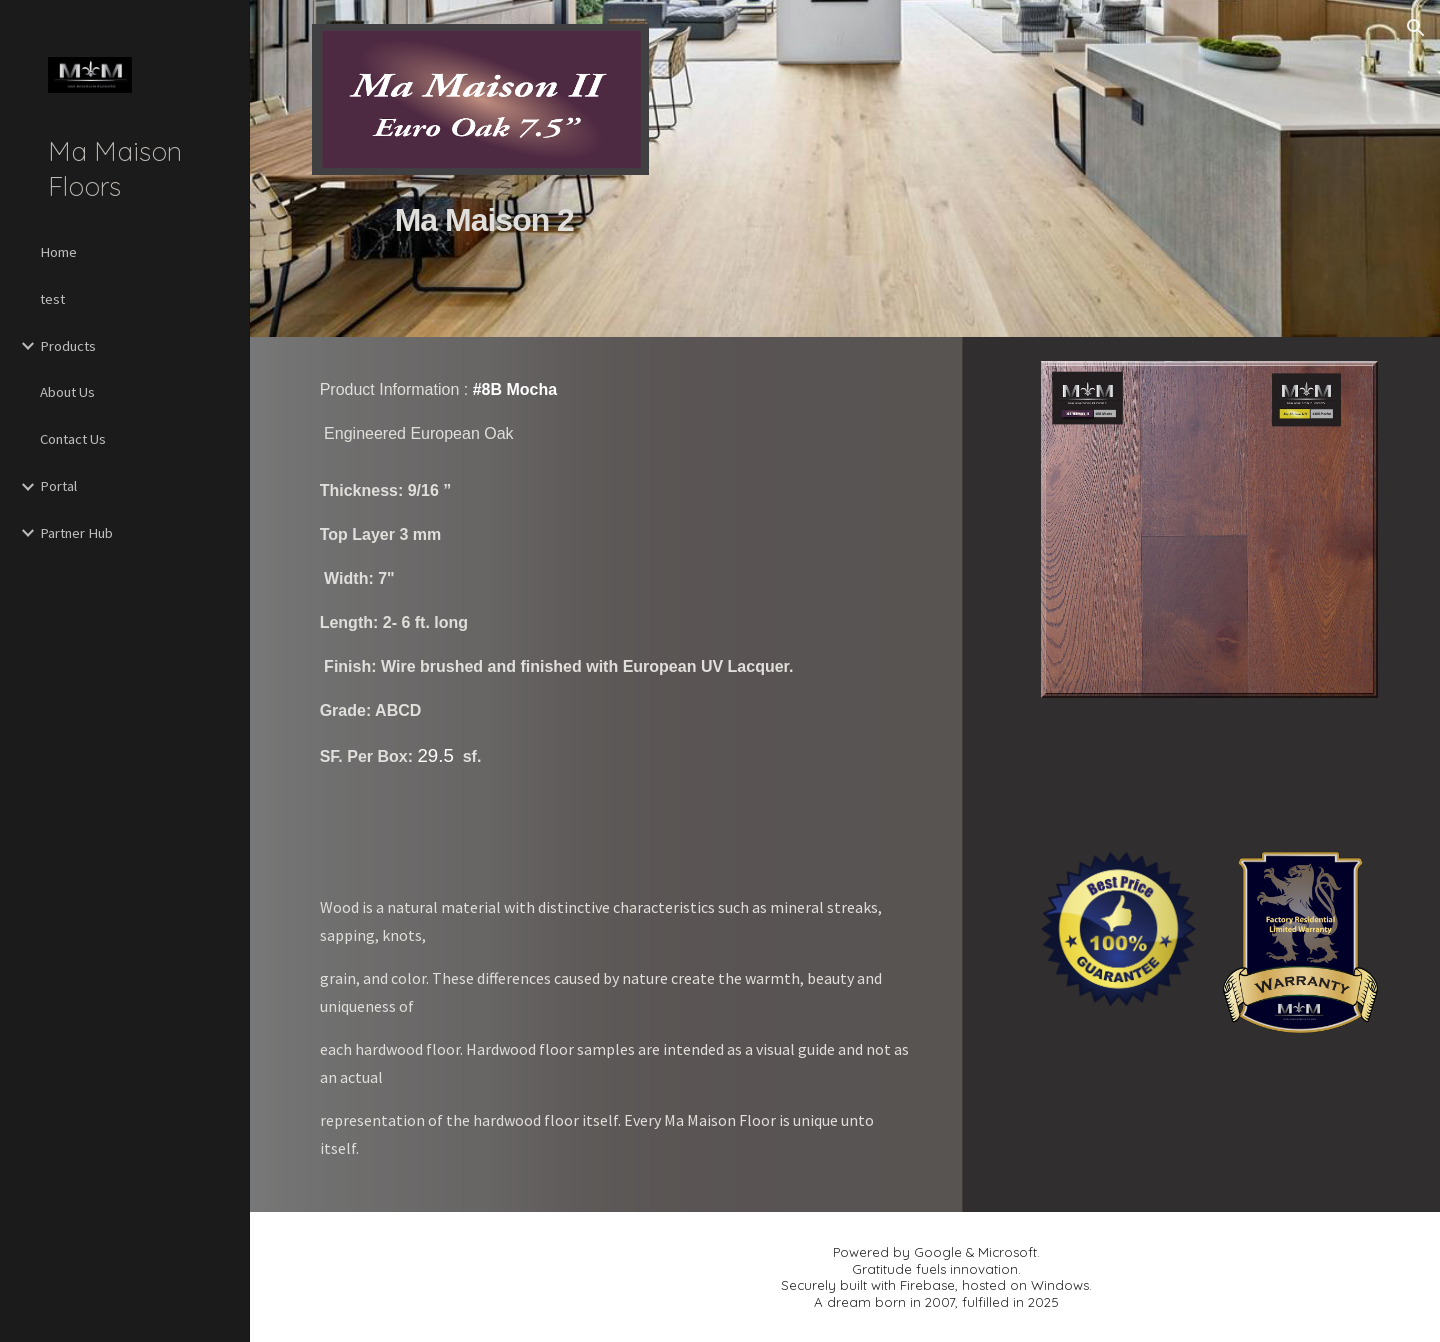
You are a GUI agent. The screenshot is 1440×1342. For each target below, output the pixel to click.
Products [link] (68, 346)
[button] (1416, 28)
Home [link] (58, 252)
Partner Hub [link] (76, 533)
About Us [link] (67, 392)
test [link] (52, 299)
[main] (480, 244)
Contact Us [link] (73, 439)
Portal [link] (58, 486)
